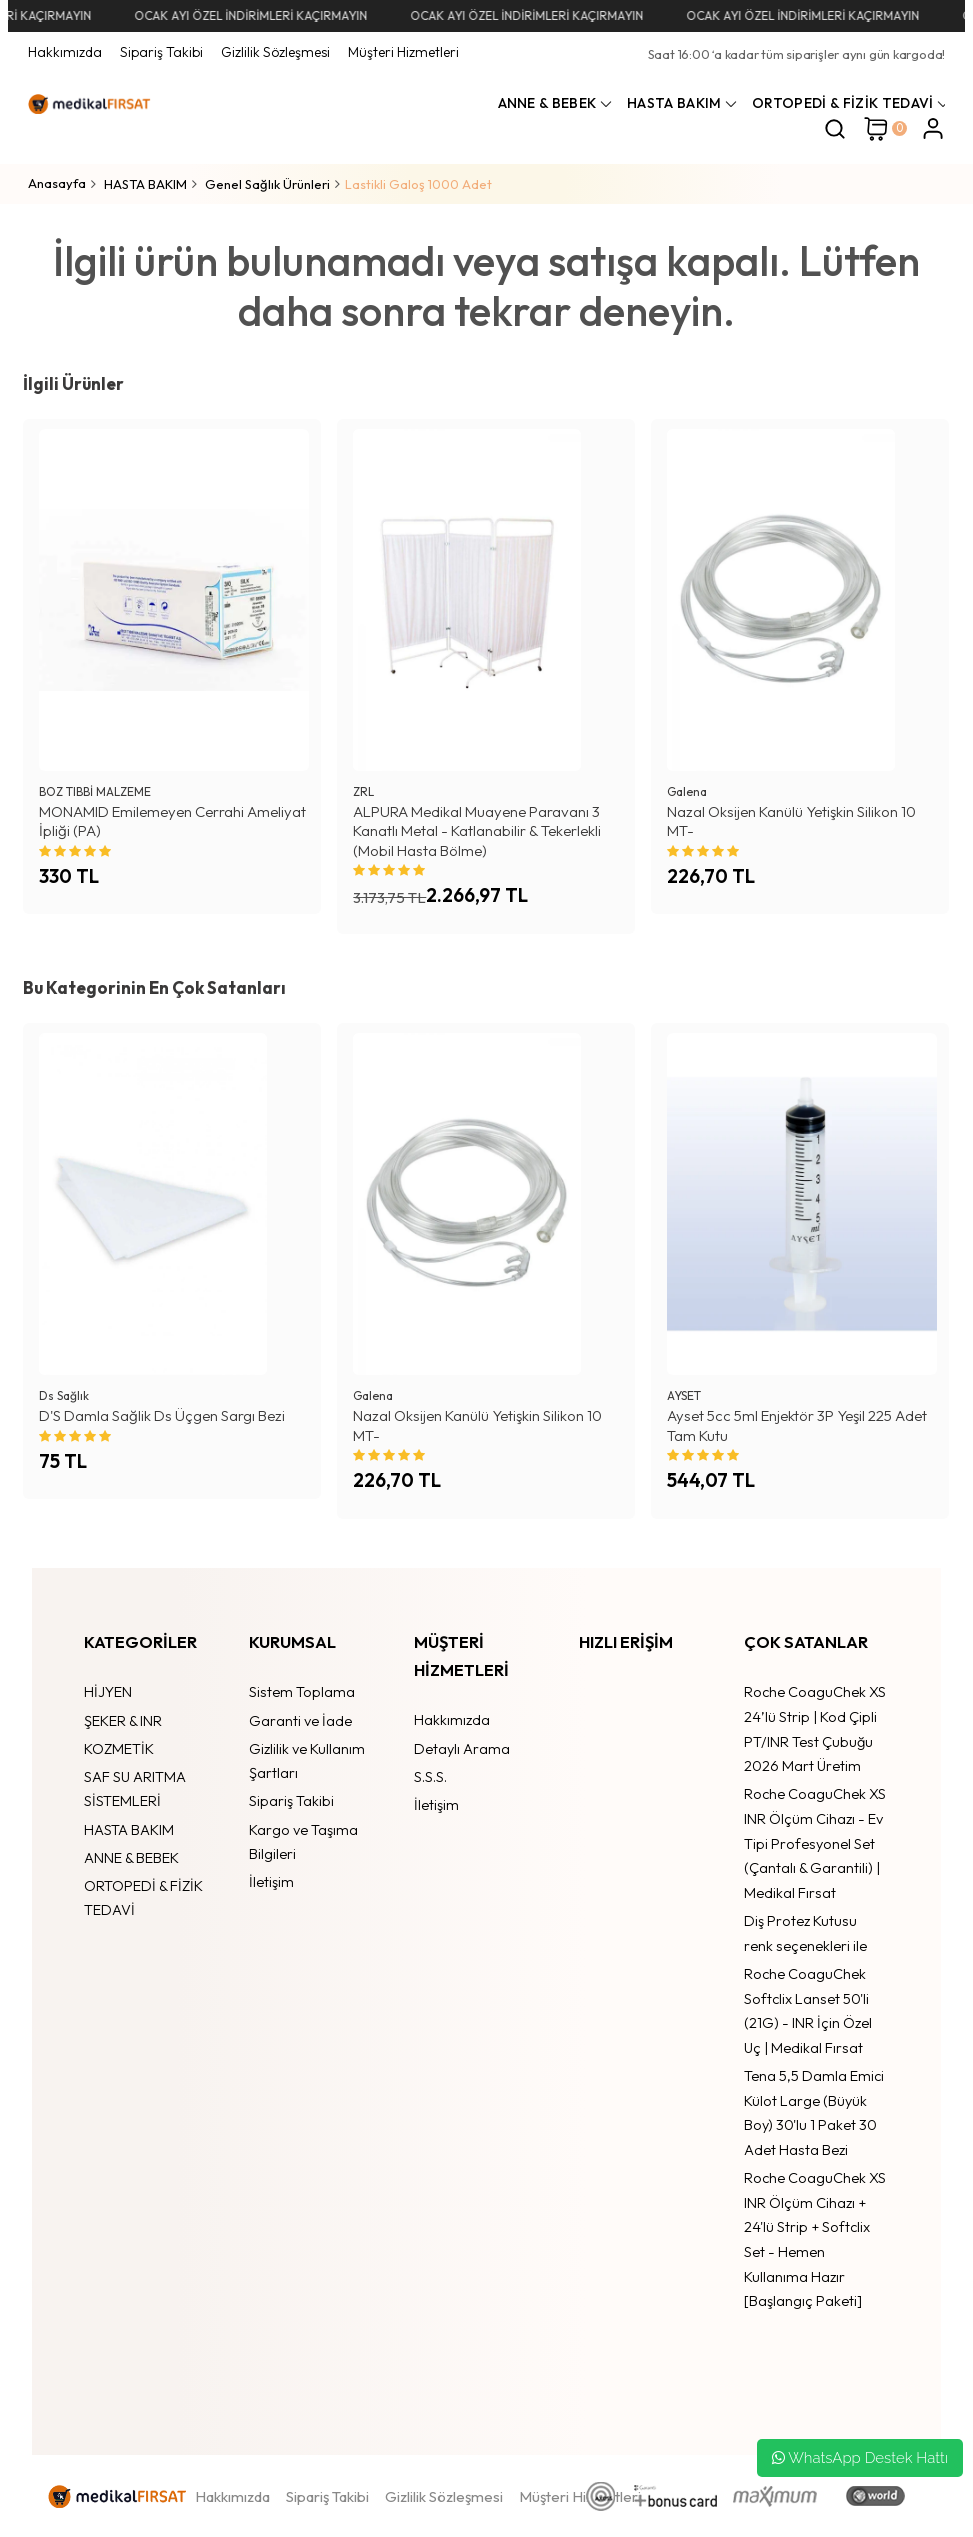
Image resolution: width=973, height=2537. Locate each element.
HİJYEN (108, 1691)
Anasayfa (57, 183)
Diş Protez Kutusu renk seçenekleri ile (805, 1933)
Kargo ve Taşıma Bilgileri (303, 1842)
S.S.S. (430, 1776)
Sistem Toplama (302, 1691)
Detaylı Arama (462, 1748)
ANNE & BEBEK (131, 1857)
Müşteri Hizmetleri (403, 52)
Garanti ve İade (300, 1720)
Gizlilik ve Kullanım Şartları (307, 1761)
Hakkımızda (65, 52)
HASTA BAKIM (129, 1829)
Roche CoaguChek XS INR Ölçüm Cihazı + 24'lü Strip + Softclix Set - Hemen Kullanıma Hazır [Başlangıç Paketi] (815, 2239)
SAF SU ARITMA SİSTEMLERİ (135, 1789)
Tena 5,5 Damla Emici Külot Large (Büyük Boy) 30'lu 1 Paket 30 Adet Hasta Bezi (814, 2112)
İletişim (271, 1881)
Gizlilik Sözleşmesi (275, 52)
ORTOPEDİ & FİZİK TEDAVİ (143, 1898)
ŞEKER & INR (123, 1720)
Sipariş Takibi (161, 52)
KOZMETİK (119, 1748)
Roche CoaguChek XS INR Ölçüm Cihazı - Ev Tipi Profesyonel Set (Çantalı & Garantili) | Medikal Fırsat (815, 1843)
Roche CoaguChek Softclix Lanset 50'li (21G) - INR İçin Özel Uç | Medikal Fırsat (808, 2010)
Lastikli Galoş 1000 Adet (418, 184)
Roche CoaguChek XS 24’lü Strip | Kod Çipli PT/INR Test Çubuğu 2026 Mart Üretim (815, 1728)
